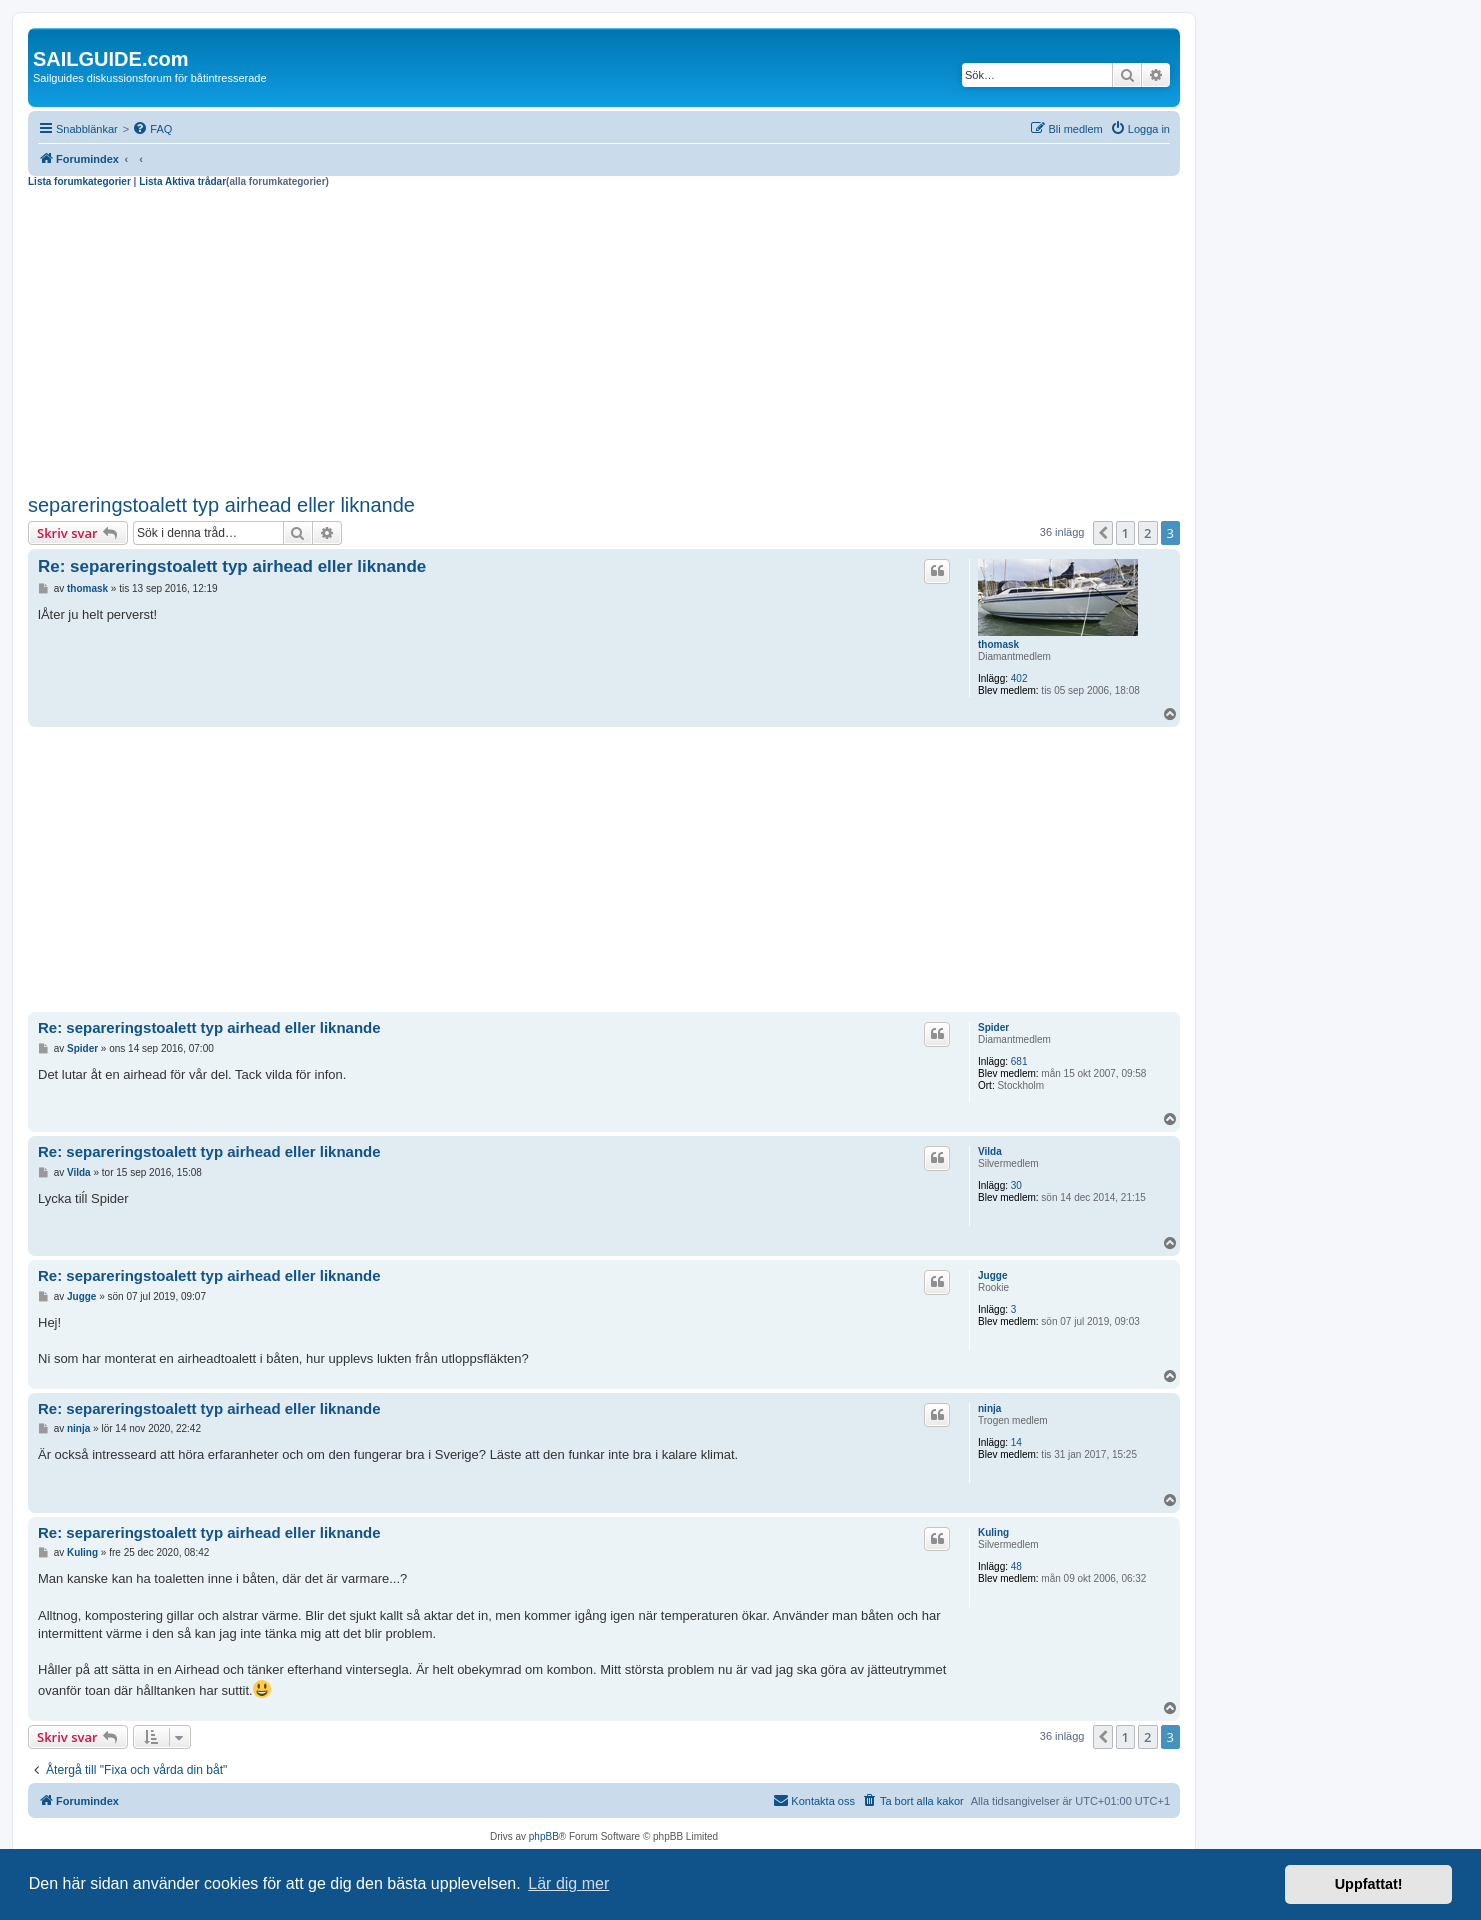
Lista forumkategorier (79, 181)
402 (1019, 678)
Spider (993, 1027)
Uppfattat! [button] (1369, 1884)
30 (1016, 1185)
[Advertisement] (604, 338)
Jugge (992, 1275)
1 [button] (1125, 533)
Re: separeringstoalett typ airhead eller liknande (232, 566)
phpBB (544, 1836)
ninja (989, 1408)
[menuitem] (152, 129)
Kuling (993, 1532)
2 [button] (1147, 533)
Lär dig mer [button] (568, 1883)
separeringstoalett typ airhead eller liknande (221, 505)
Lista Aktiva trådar (182, 181)
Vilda (990, 1151)
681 (1019, 1061)
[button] (1103, 533)
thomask (998, 644)
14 (1016, 1442)
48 (1016, 1566)
